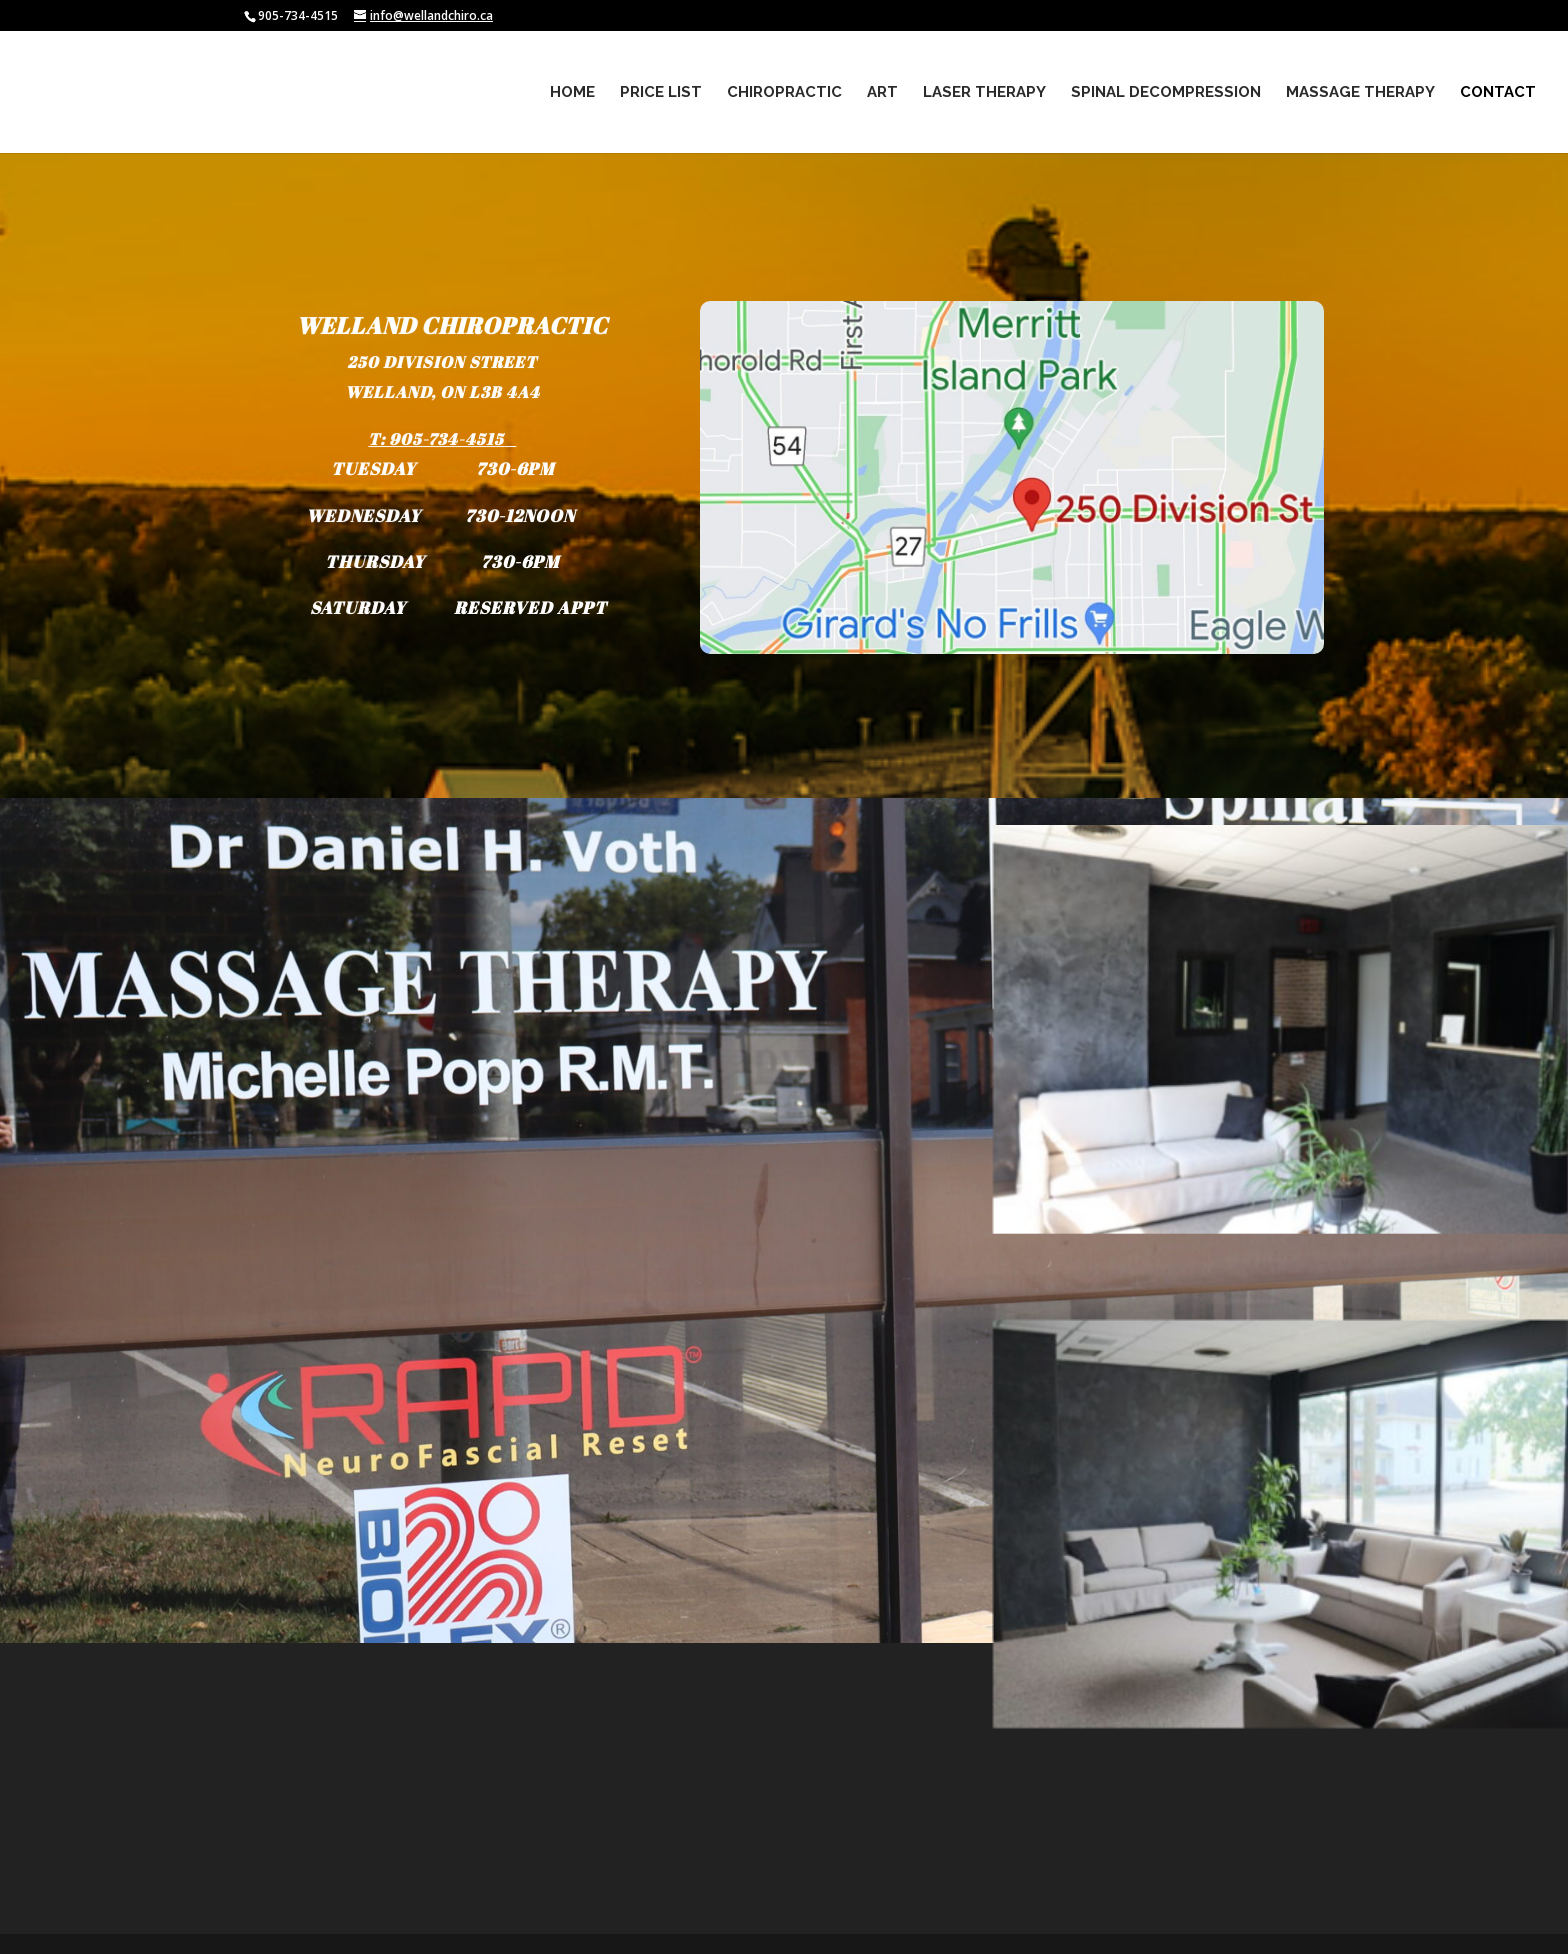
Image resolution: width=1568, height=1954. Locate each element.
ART (882, 93)
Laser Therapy (984, 93)
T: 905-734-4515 (436, 441)
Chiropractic (784, 93)
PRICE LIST (661, 93)
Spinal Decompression (1166, 93)
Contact (1498, 93)
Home (572, 93)
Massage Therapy (1360, 93)
